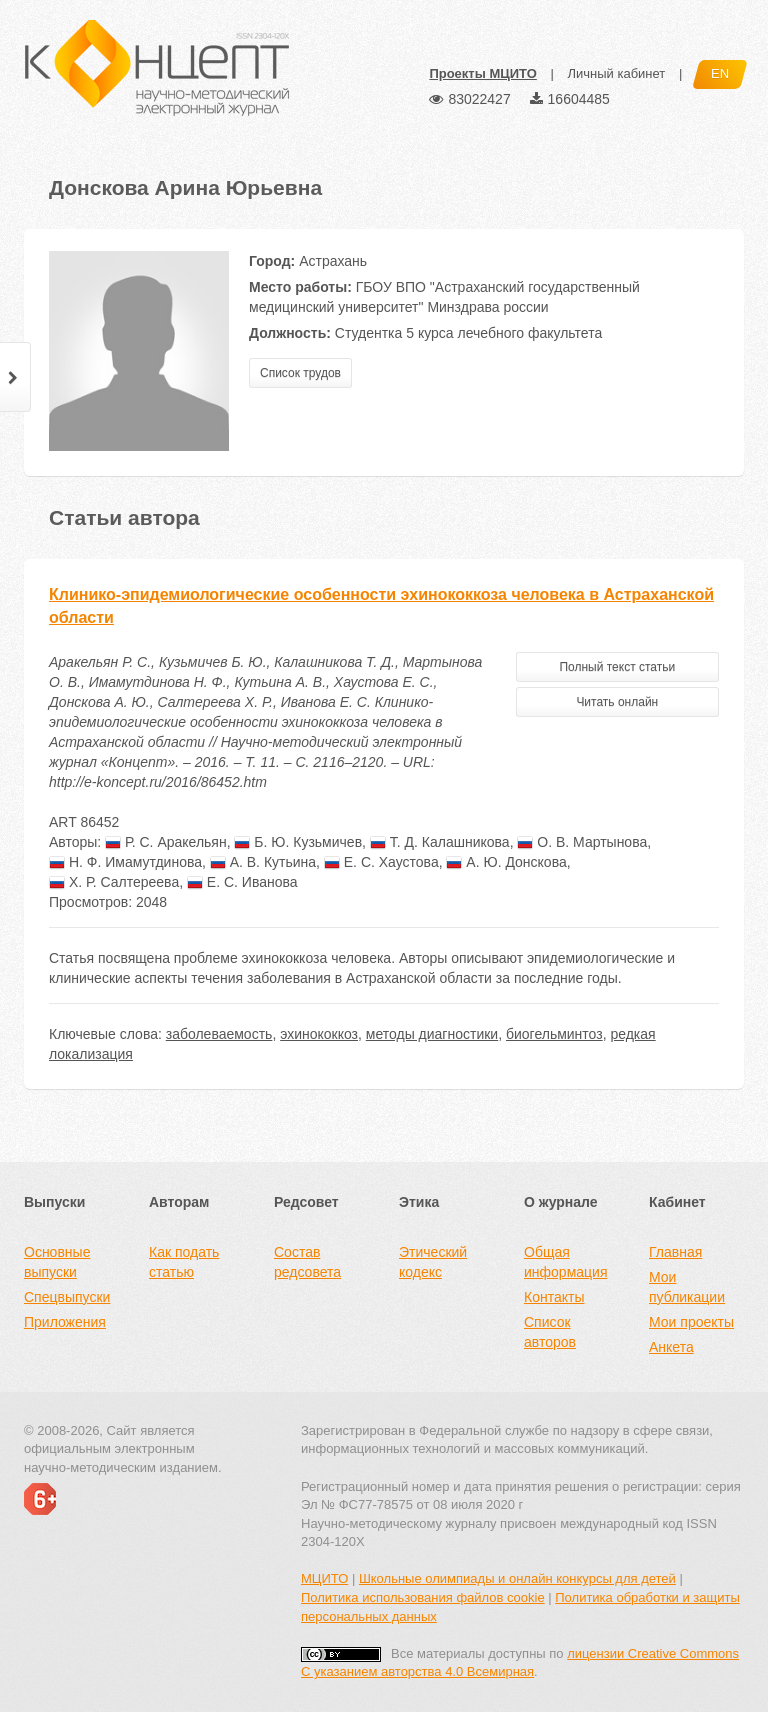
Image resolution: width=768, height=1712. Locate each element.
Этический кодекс (433, 1262)
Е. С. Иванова (242, 882)
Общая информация (565, 1262)
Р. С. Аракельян (166, 842)
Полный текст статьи (617, 667)
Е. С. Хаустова (381, 862)
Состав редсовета (307, 1262)
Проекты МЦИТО (482, 73)
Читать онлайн (617, 702)
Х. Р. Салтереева (114, 882)
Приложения (65, 1322)
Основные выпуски (57, 1262)
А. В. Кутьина (263, 862)
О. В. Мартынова (582, 842)
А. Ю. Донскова (506, 862)
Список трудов (300, 373)
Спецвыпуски (67, 1297)
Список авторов (550, 1332)
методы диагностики (432, 1034)
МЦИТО (324, 1578)
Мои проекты (691, 1322)
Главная (675, 1252)
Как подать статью (184, 1262)
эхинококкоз (319, 1034)
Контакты (554, 1297)
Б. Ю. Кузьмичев (298, 842)
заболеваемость (219, 1034)
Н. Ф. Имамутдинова (125, 862)
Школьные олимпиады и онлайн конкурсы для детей (517, 1578)
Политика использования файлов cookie (423, 1597)
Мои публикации (687, 1287)
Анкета (671, 1347)
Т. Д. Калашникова (440, 842)
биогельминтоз (554, 1034)
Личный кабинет (616, 73)
